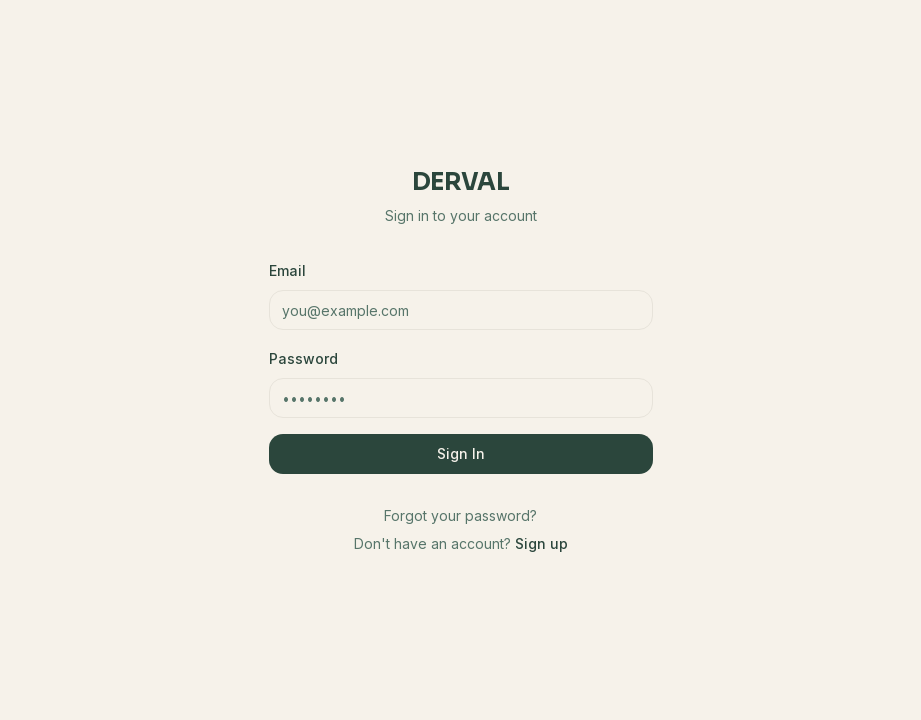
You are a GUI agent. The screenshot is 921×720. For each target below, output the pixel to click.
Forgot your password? (460, 515)
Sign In (461, 453)
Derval (460, 182)
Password (303, 358)
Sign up (541, 543)
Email (287, 270)
